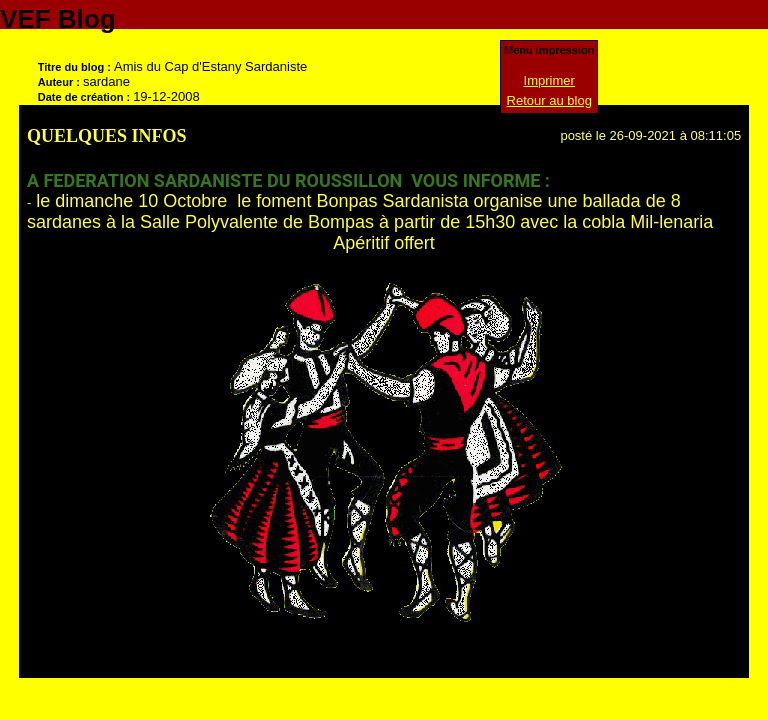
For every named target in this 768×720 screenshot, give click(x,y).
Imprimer (549, 80)
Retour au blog (549, 100)
